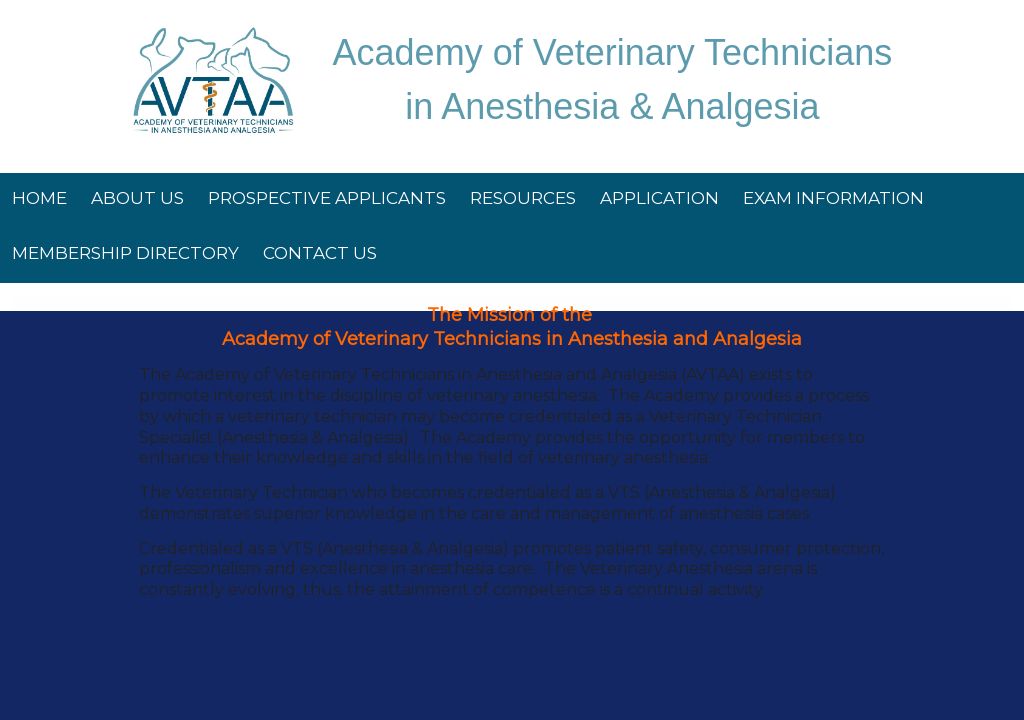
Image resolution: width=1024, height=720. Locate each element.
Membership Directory (125, 253)
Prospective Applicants (327, 198)
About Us (137, 198)
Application (659, 198)
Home (39, 198)
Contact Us (320, 253)
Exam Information (833, 198)
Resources (523, 198)
